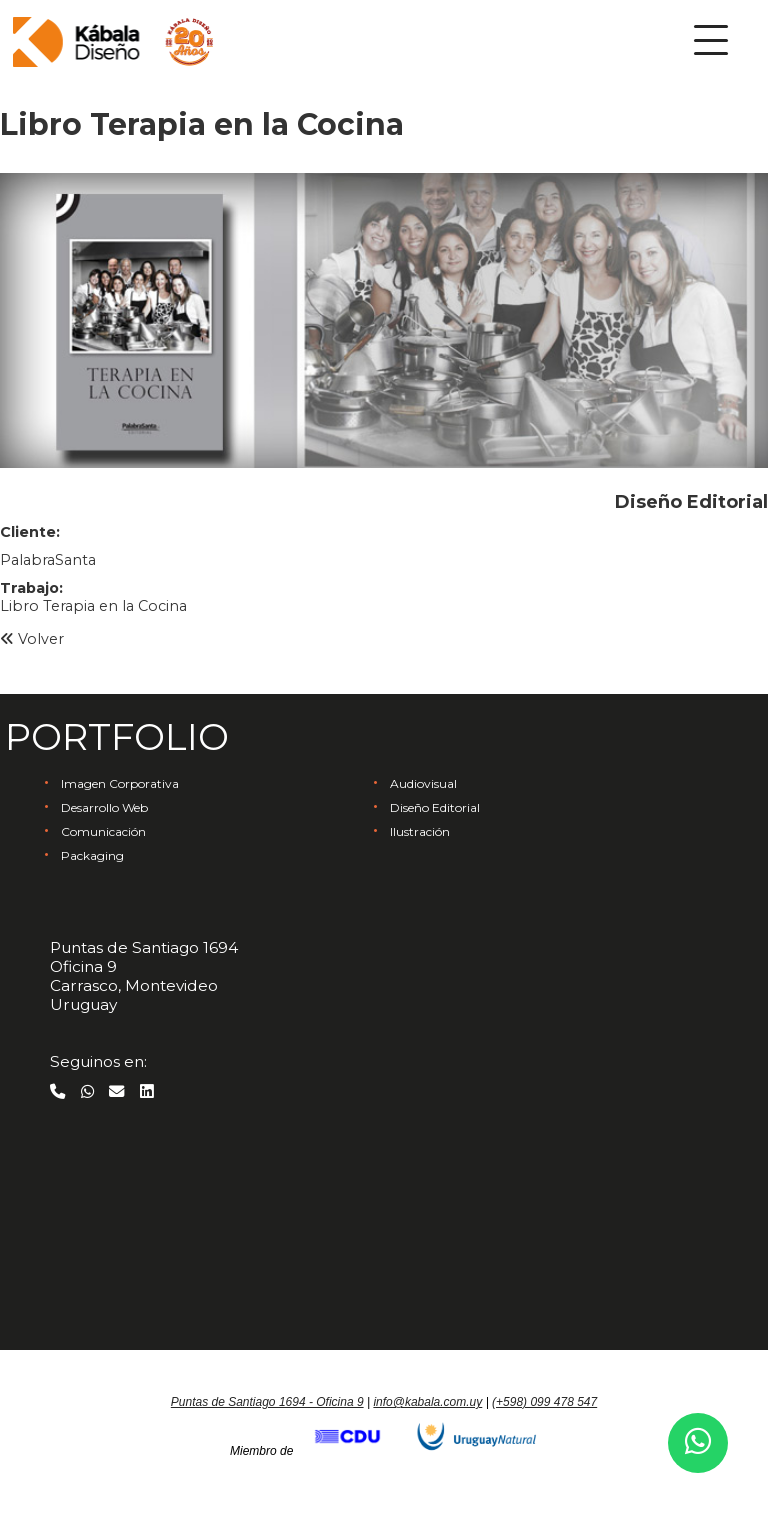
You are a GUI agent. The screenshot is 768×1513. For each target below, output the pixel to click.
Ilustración (420, 831)
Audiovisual (423, 783)
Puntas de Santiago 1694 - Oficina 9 (267, 1402)
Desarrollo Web (104, 807)
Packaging (92, 855)
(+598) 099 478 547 (544, 1402)
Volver (32, 639)
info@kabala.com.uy (427, 1402)
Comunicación (103, 831)
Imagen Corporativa (120, 783)
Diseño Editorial (435, 807)
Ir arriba (384, 1353)
